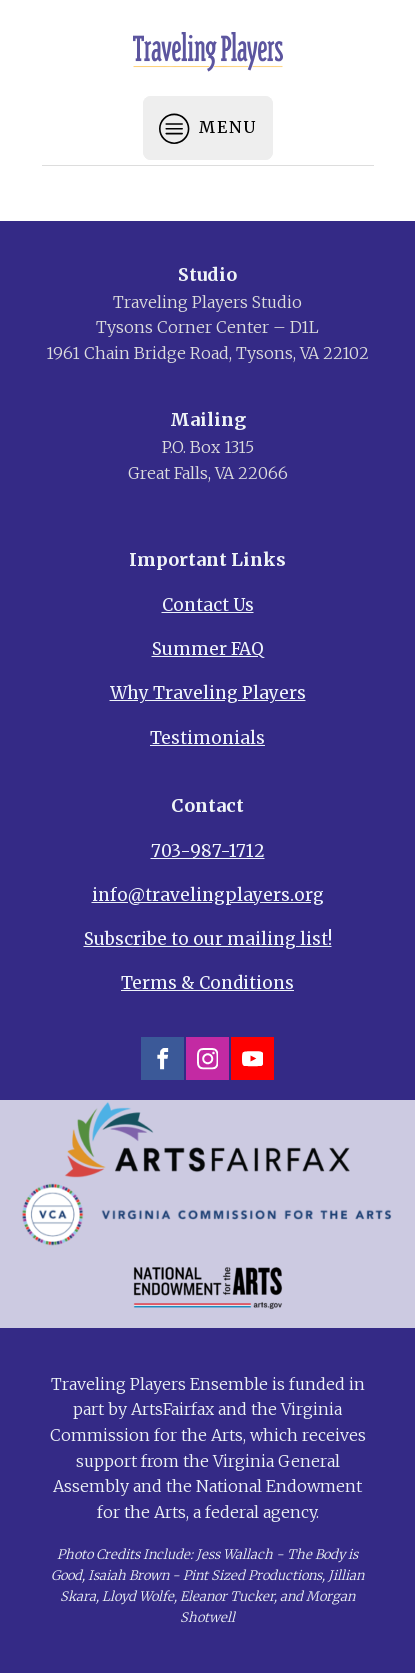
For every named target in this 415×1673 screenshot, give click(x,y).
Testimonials (207, 738)
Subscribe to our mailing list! (208, 939)
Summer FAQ (208, 649)
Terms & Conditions (207, 983)
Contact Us (208, 605)
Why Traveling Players (208, 693)
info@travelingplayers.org (208, 895)
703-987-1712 (208, 851)
